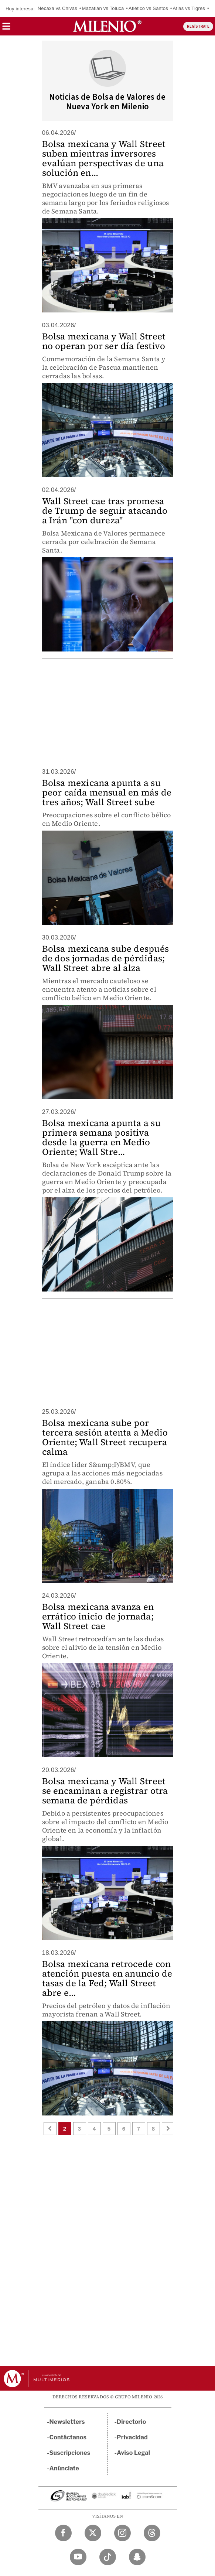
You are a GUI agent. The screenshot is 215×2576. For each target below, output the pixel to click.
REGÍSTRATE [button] (198, 26)
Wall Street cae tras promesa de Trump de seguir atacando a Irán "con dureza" (104, 510)
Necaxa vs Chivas (57, 8)
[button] (6, 28)
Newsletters (67, 2421)
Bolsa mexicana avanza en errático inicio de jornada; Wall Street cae (98, 1616)
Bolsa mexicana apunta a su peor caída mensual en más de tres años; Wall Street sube (107, 792)
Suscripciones (70, 2452)
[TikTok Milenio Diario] (107, 2557)
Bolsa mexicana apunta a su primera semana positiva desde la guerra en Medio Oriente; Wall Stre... (101, 1137)
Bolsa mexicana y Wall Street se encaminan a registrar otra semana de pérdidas (105, 1790)
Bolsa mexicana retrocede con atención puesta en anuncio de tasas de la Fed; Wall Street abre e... (107, 1978)
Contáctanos (68, 2437)
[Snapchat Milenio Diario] (137, 2557)
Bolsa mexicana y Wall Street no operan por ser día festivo (104, 341)
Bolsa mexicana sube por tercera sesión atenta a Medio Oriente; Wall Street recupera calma (105, 1437)
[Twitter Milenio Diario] (93, 2533)
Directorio (131, 2421)
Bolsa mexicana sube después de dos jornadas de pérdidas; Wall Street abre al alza (105, 958)
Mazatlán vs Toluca (103, 8)
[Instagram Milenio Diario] (122, 2533)
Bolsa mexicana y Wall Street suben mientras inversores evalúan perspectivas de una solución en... (104, 158)
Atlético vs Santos (148, 8)
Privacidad (132, 2437)
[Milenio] (107, 26)
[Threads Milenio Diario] (152, 2533)
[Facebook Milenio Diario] (63, 2533)
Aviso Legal (133, 2452)
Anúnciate (64, 2468)
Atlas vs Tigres (189, 8)
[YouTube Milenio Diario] (78, 2557)
